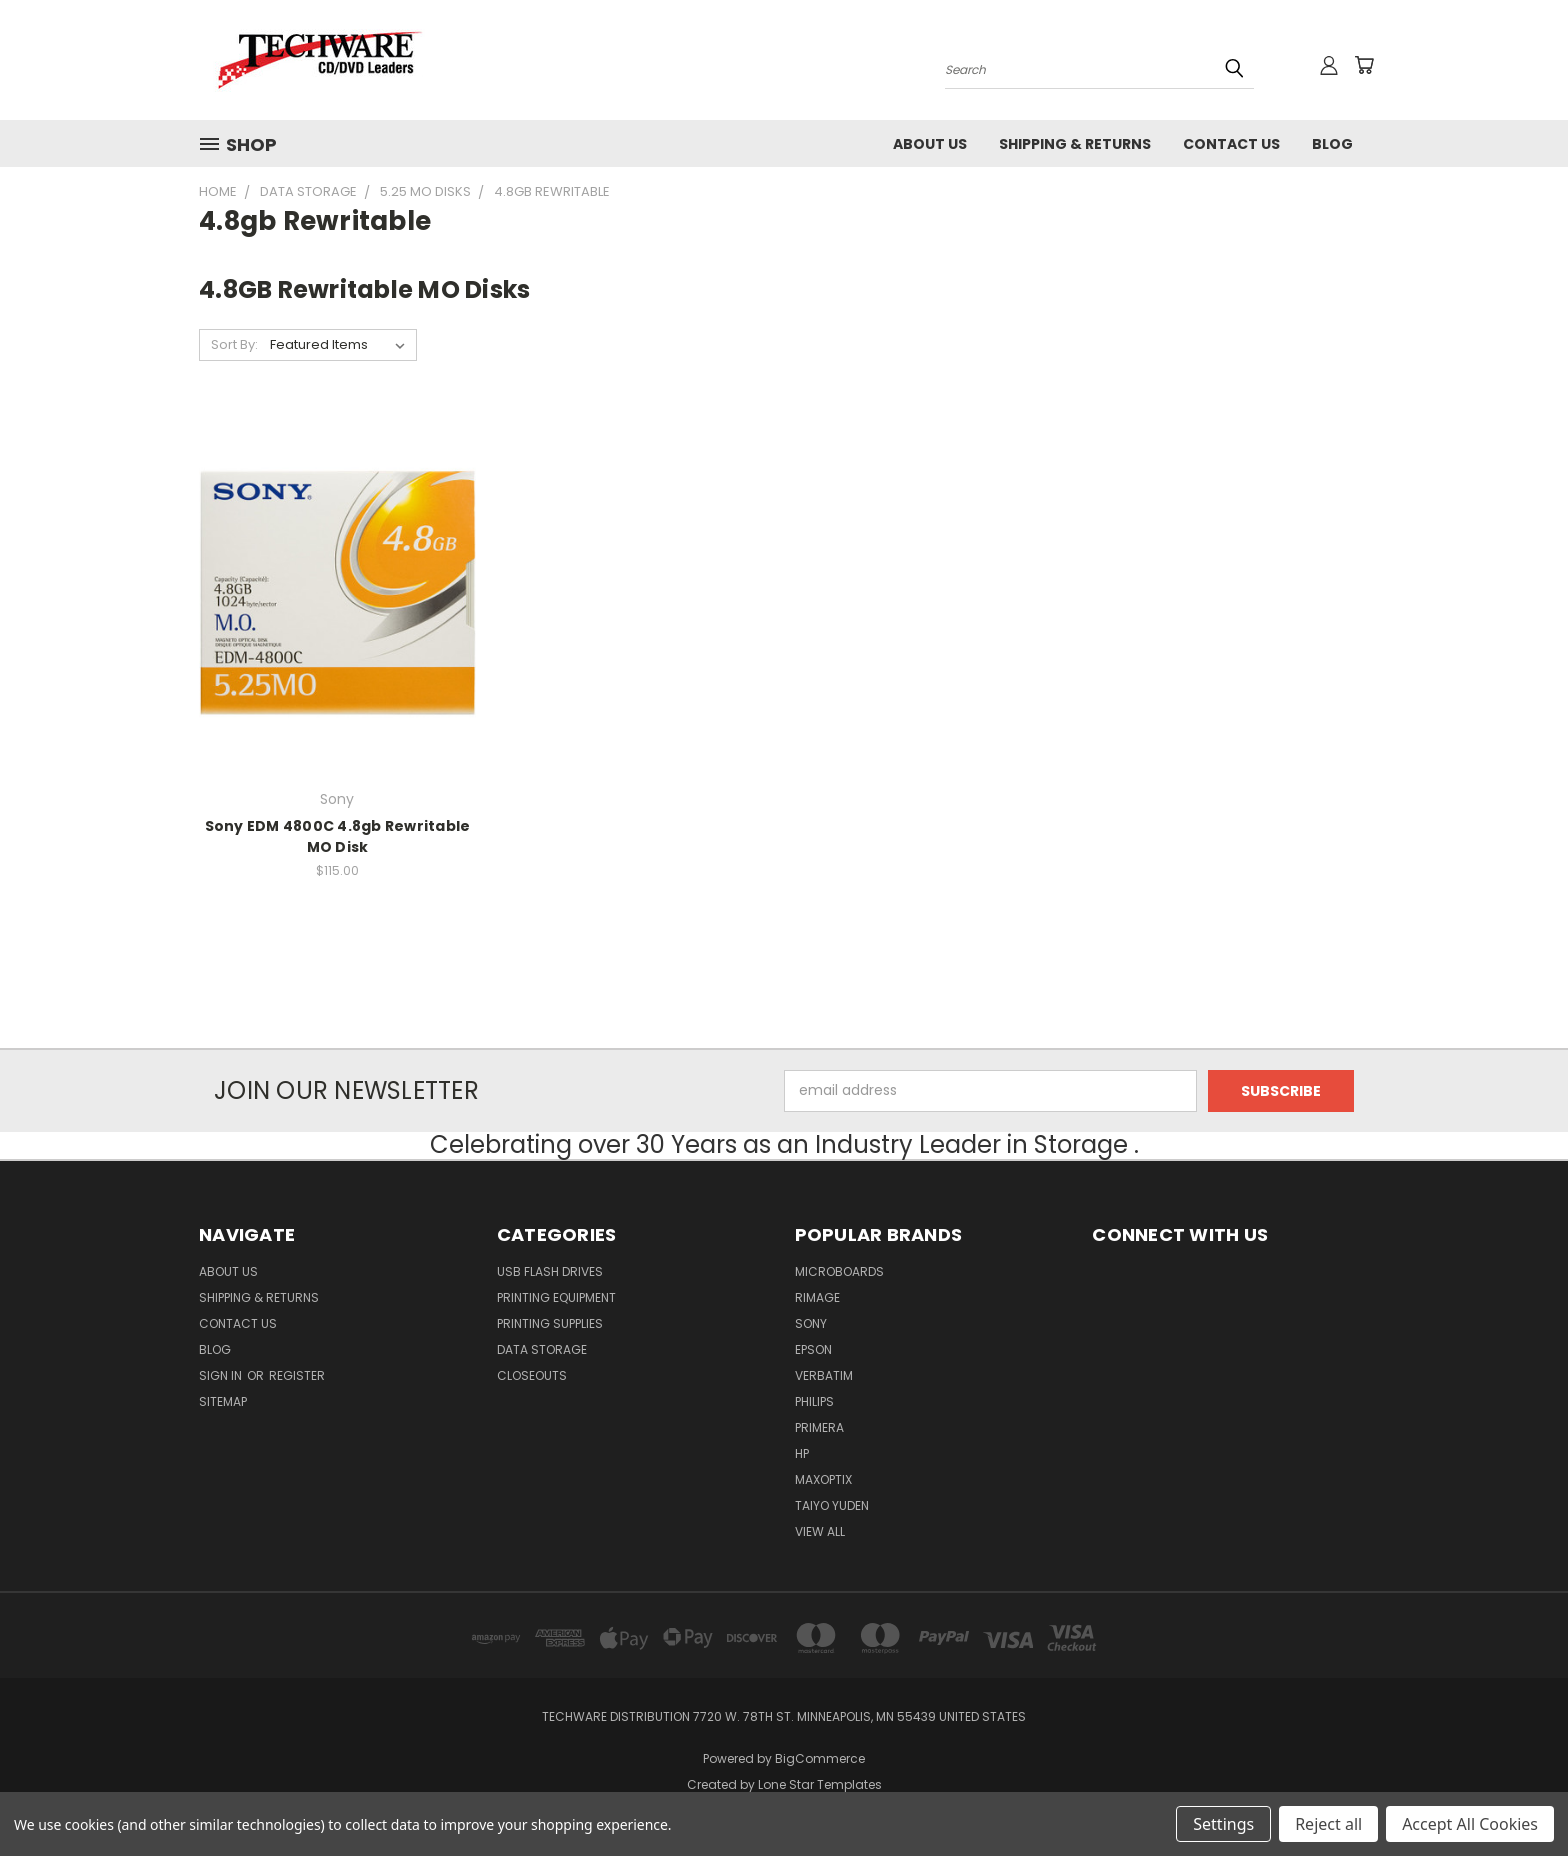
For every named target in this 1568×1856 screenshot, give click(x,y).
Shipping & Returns (1075, 144)
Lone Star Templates (820, 1784)
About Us (930, 144)
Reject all (1328, 1824)
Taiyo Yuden (832, 1505)
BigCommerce (820, 1758)
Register (297, 1375)
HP (802, 1453)
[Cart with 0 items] (1364, 65)
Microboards (839, 1271)
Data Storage (542, 1349)
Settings (1223, 1824)
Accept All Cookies (1470, 1824)
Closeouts (532, 1375)
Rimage (817, 1297)
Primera (819, 1427)
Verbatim (824, 1375)
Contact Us (1231, 144)
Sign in (222, 1375)
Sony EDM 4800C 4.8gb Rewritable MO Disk (338, 836)
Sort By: (234, 344)
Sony (811, 1323)
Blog (1332, 144)
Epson (813, 1349)
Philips (814, 1401)
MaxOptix (823, 1479)
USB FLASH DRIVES (550, 1271)
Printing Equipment (556, 1297)
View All (820, 1531)
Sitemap (223, 1401)
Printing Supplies (550, 1323)
